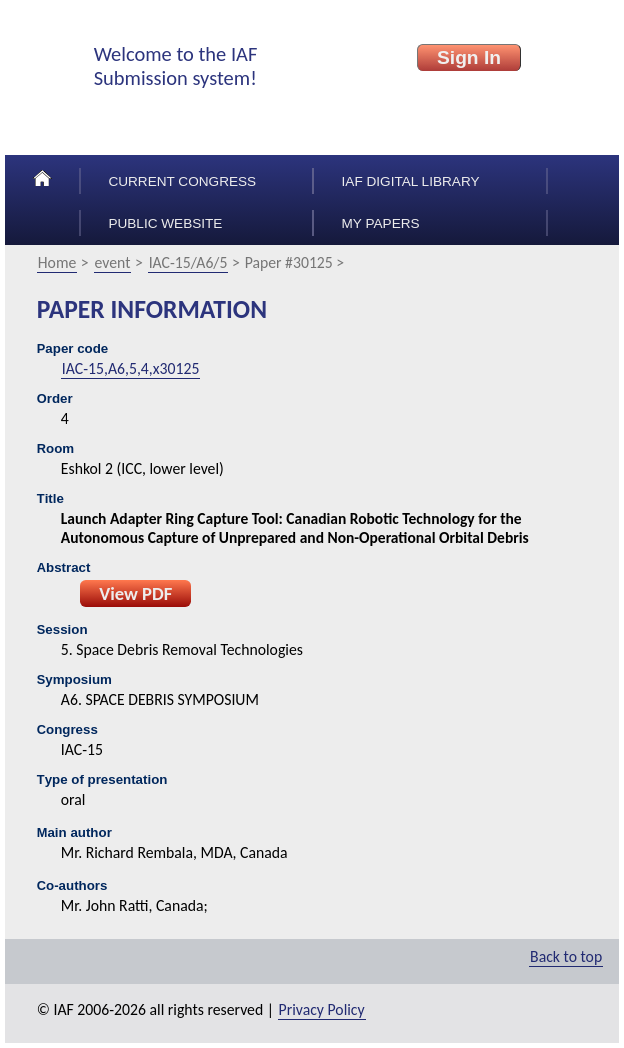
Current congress (182, 181)
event (113, 262)
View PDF (135, 593)
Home (57, 262)
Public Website (165, 223)
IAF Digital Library (411, 181)
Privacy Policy (322, 1009)
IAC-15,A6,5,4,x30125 (131, 368)
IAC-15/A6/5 (188, 262)
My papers (381, 223)
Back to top (566, 956)
